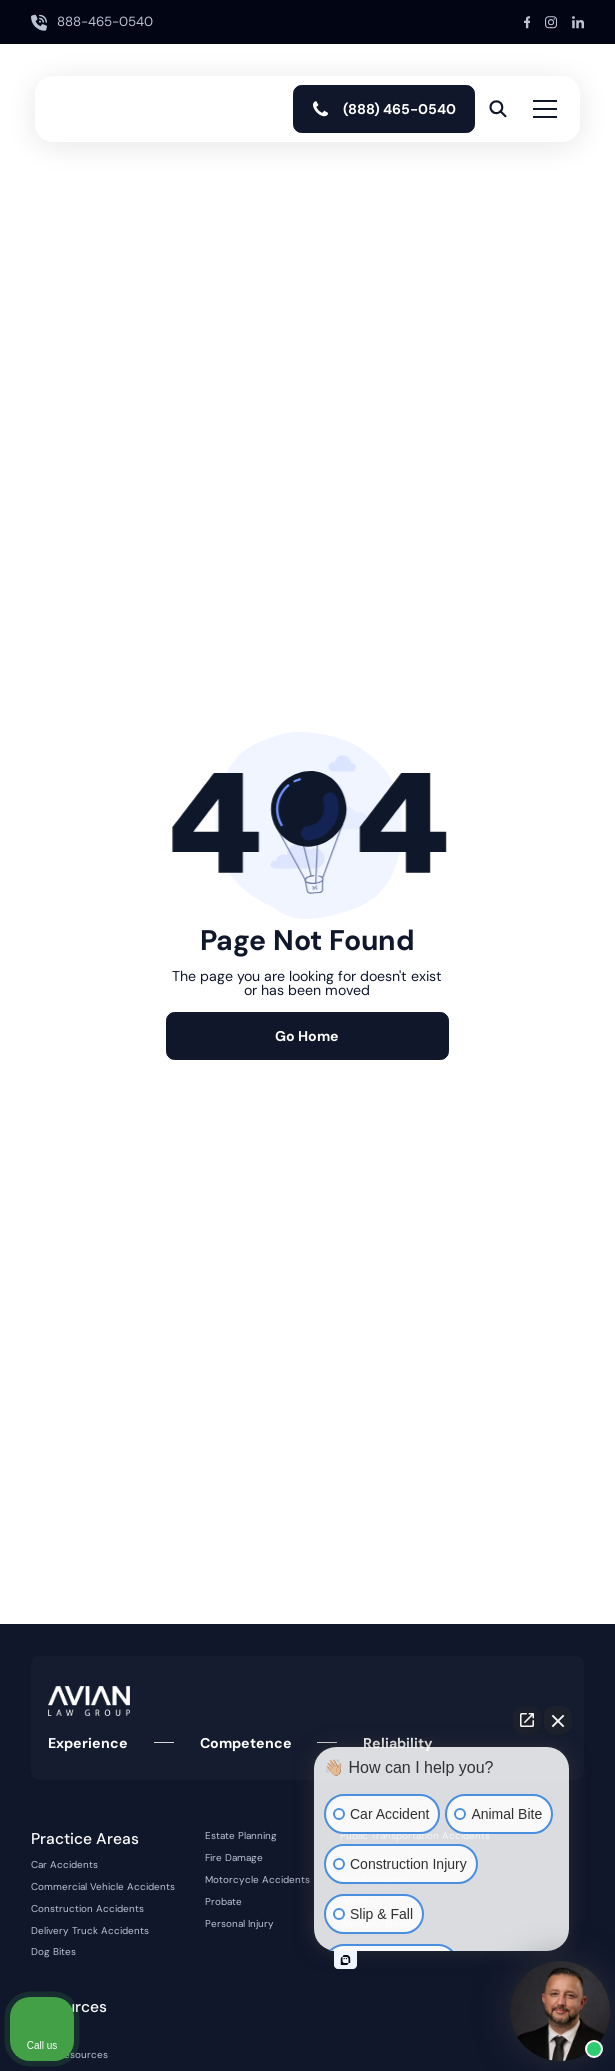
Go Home (307, 1036)
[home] (108, 109)
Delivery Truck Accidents (90, 1931)
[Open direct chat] (527, 1720)
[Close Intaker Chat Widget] (558, 1720)
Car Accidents (64, 1865)
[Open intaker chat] (345, 1960)
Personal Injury (239, 1924)
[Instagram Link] (551, 22)
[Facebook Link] (527, 22)
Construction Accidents (87, 1909)
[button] (541, 109)
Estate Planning (241, 1836)
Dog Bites (53, 1952)
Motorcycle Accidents (257, 1880)
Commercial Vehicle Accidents (103, 1887)
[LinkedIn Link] (578, 22)
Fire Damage (234, 1858)
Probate (223, 1902)
